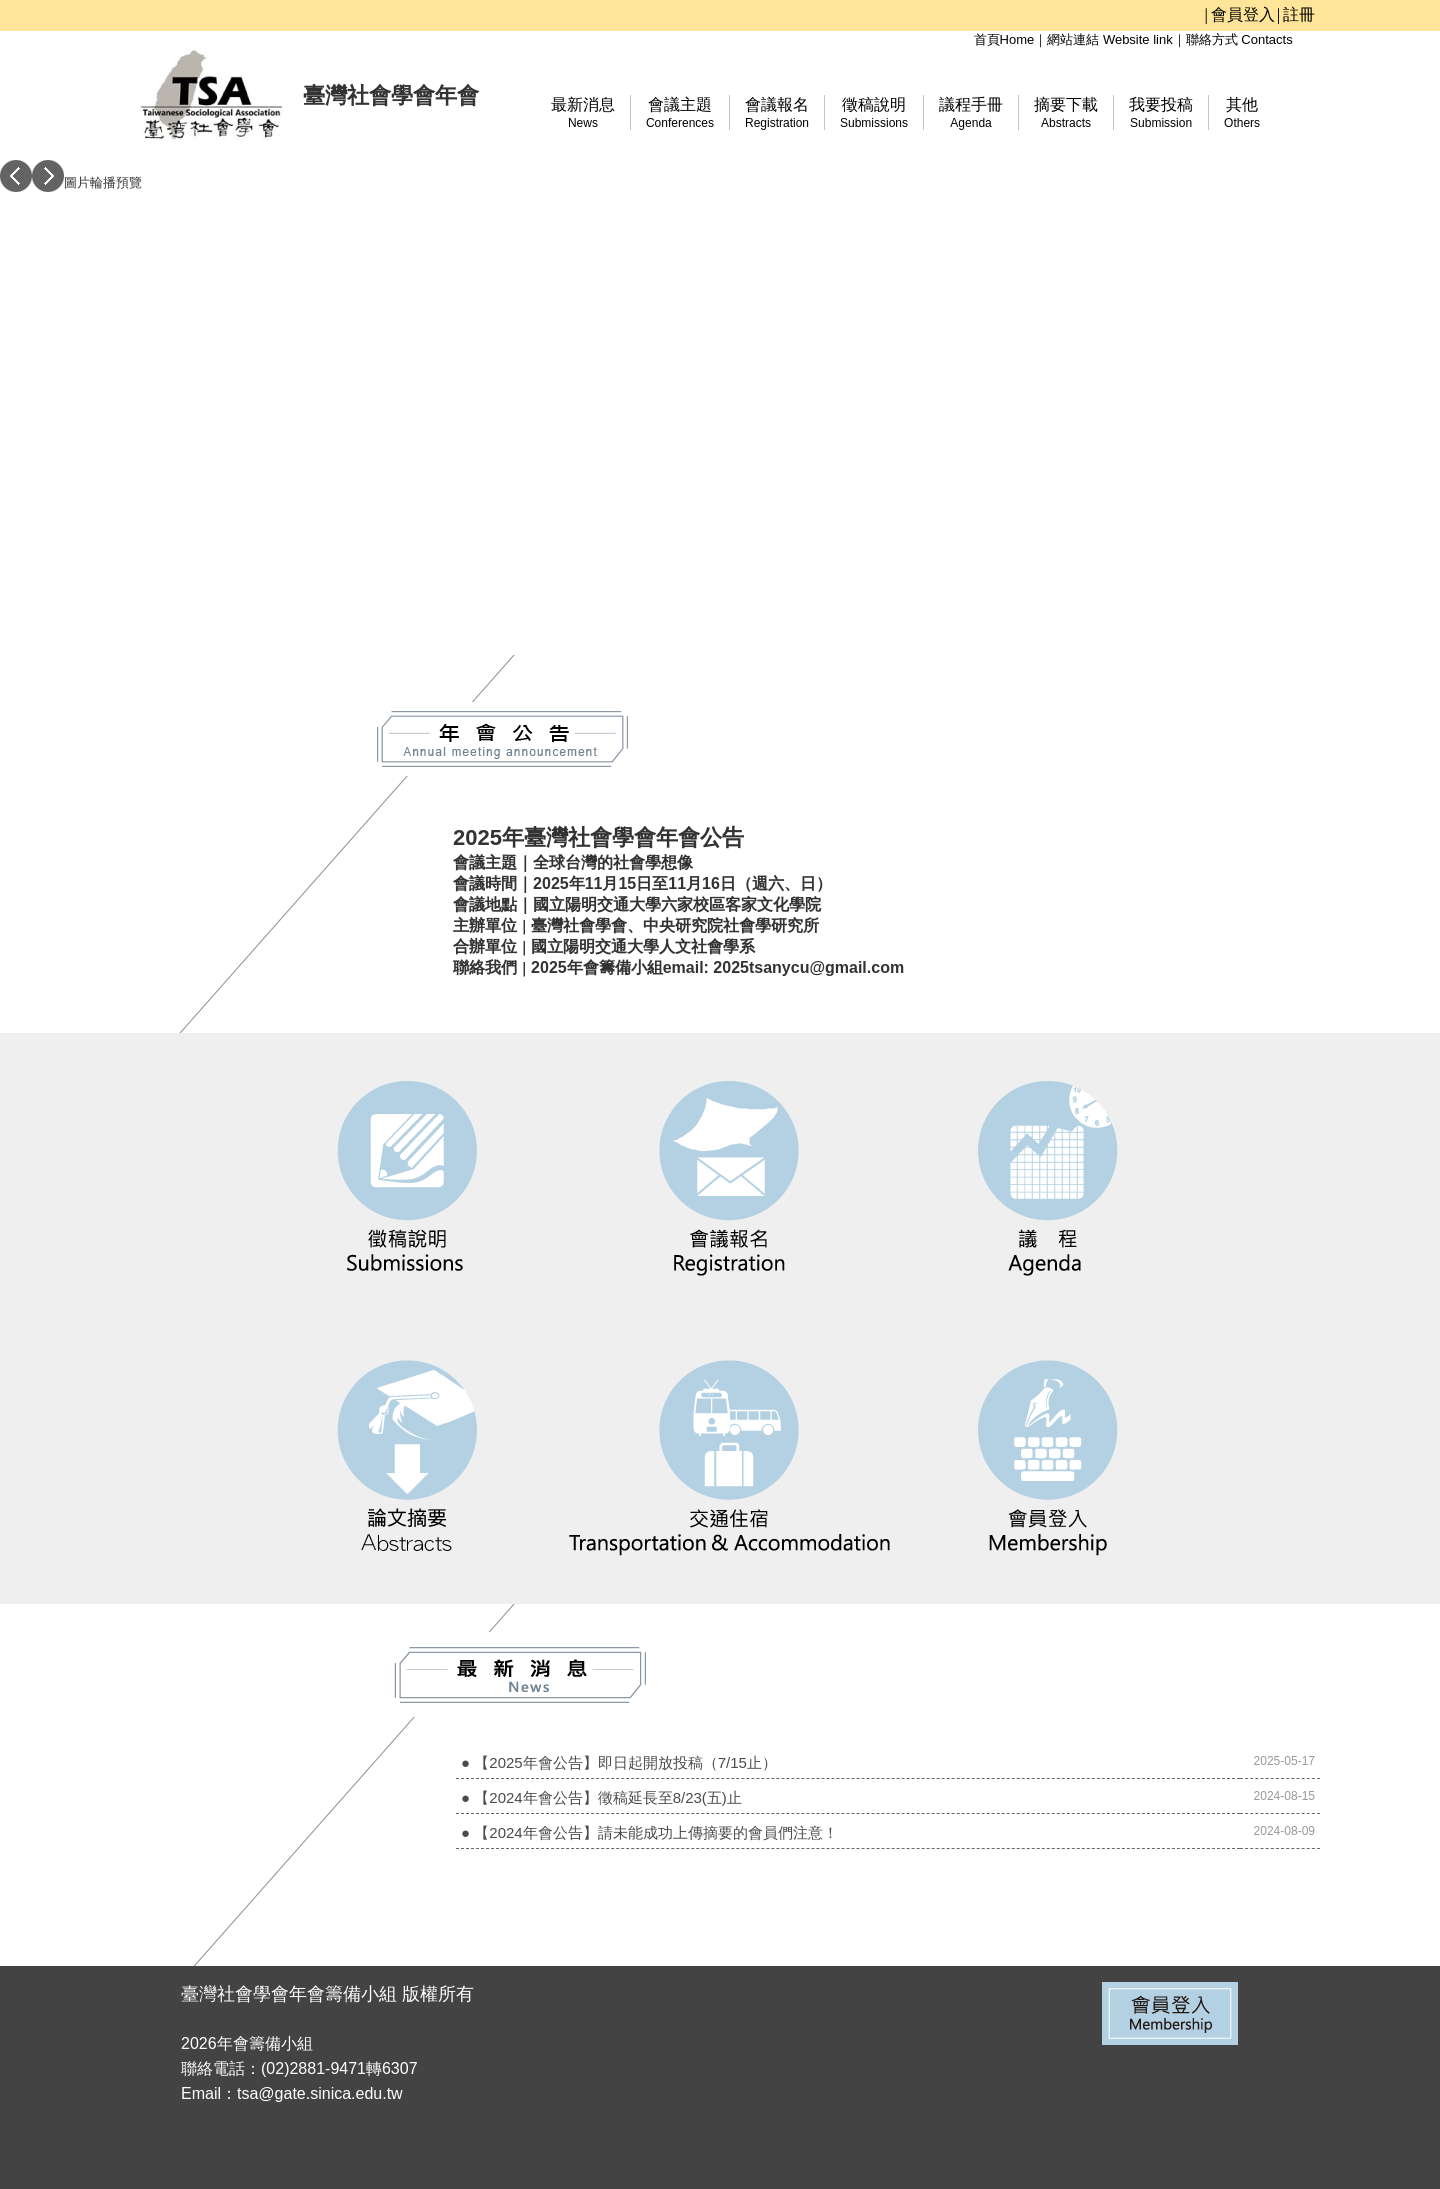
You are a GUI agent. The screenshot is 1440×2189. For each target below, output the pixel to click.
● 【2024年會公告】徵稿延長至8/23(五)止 (601, 1797)
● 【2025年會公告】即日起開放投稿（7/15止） (619, 1762)
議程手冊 (971, 113)
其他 (1242, 113)
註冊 (1299, 14)
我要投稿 (1161, 113)
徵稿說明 (874, 113)
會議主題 (680, 113)
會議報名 (777, 113)
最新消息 (583, 113)
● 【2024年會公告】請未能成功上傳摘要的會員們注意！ (649, 1832)
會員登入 (1243, 14)
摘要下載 (1066, 113)
